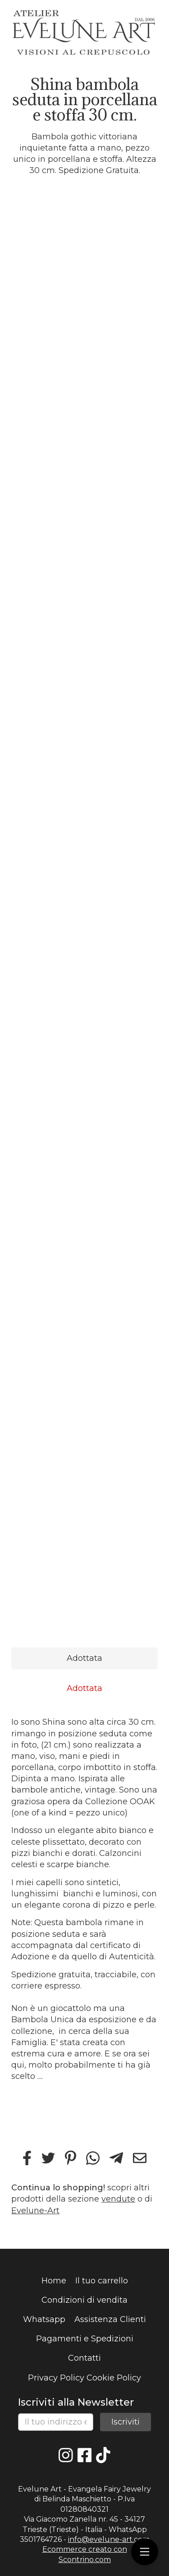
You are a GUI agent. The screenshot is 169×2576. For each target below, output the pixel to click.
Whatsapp (44, 2319)
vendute (118, 2199)
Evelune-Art (35, 2211)
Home (53, 2281)
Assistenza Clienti (110, 2319)
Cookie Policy (114, 2378)
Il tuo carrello (101, 2281)
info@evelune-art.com (109, 2539)
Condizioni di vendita (84, 2300)
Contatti (84, 2358)
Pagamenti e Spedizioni (84, 2339)
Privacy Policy (56, 2378)
